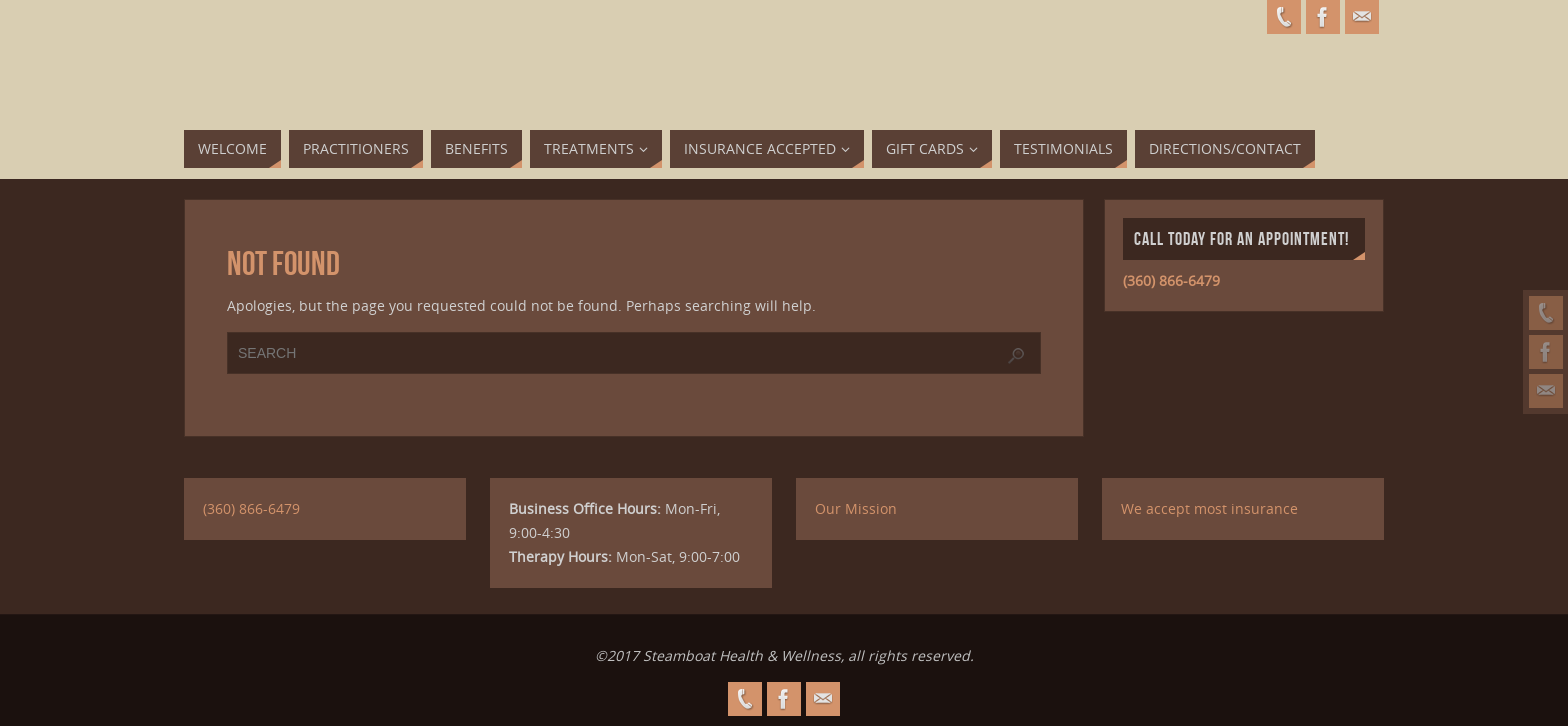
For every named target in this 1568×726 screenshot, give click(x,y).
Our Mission (856, 508)
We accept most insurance (1209, 508)
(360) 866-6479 (1171, 280)
